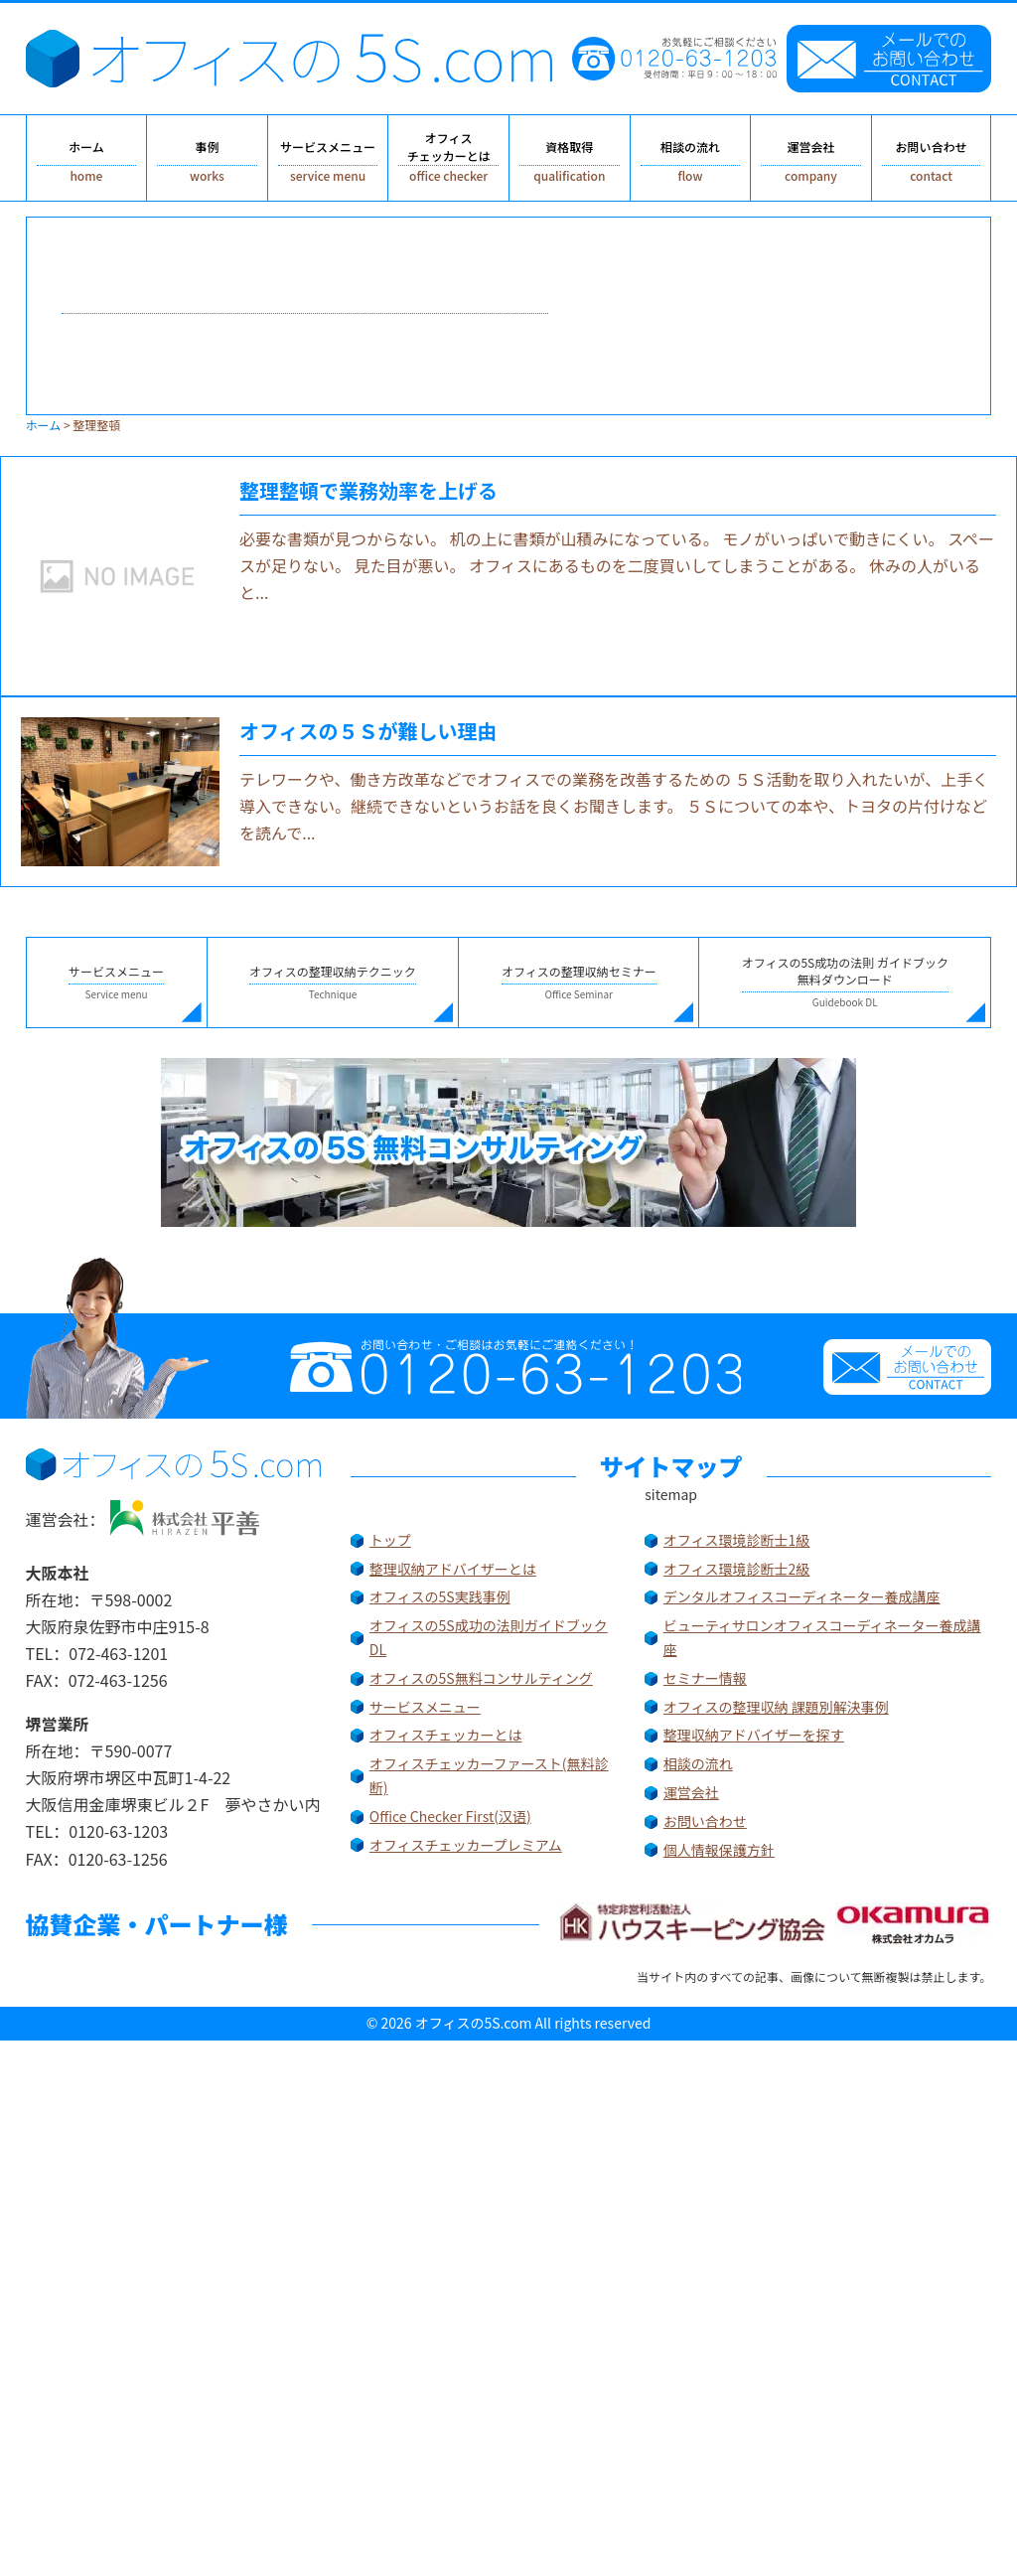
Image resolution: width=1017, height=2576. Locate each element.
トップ (390, 1540)
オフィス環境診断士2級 (736, 1569)
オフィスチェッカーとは (445, 1734)
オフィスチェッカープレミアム (465, 1845)
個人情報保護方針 (719, 1850)
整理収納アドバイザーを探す (753, 1734)
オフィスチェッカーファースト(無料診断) (489, 1775)
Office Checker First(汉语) (450, 1816)
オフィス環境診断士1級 (736, 1540)
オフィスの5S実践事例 (439, 1596)
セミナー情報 (705, 1678)
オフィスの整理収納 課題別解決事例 (776, 1707)
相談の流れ (698, 1763)
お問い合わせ (705, 1821)
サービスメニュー (425, 1707)
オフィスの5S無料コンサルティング (481, 1678)
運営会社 (691, 1792)
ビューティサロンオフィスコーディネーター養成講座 (822, 1637)
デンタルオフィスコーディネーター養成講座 (802, 1596)
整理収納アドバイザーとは (452, 1569)
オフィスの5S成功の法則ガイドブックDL (488, 1637)
